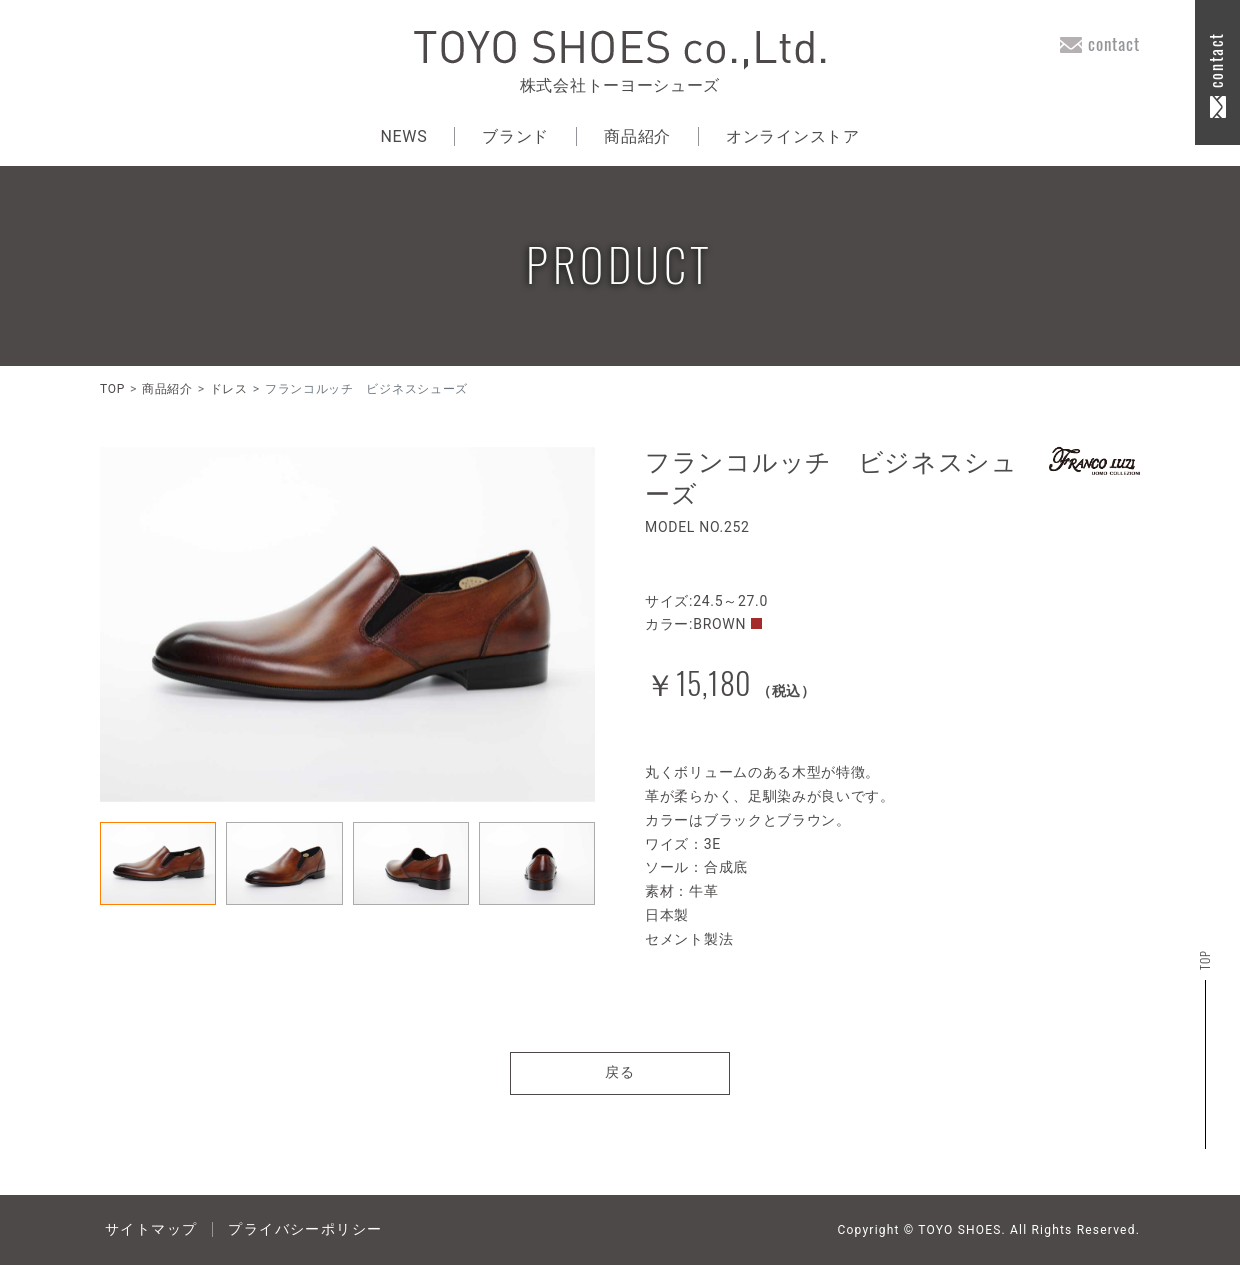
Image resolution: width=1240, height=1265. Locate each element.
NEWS (403, 136)
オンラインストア (793, 136)
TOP (112, 389)
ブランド (515, 136)
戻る (620, 1072)
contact (1114, 43)
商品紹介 (637, 136)
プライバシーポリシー (305, 1229)
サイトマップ (151, 1229)
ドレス (229, 389)
